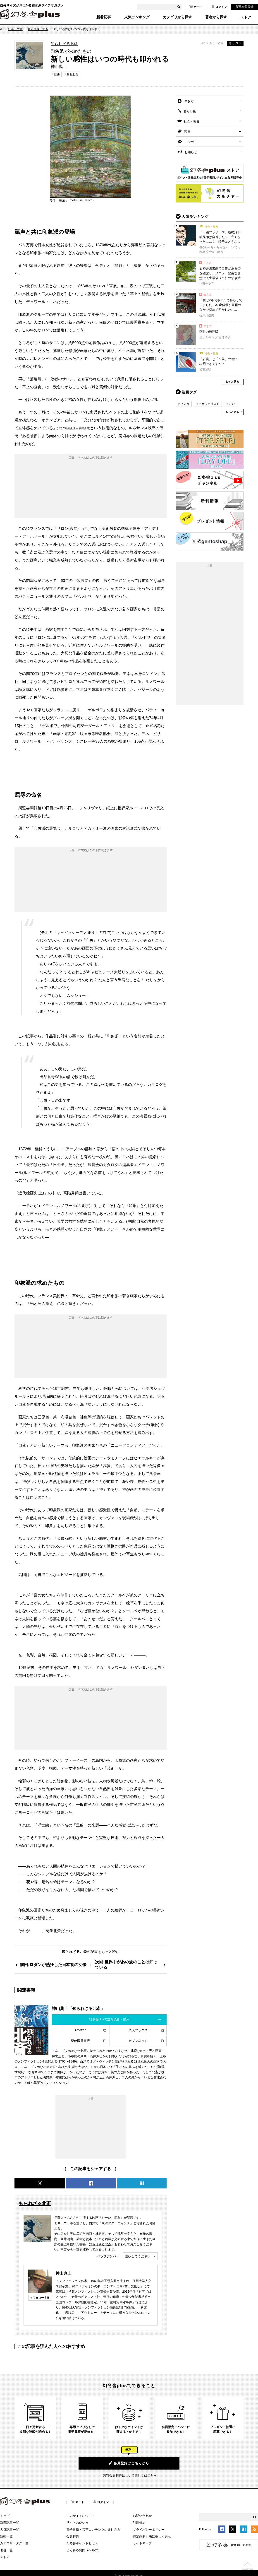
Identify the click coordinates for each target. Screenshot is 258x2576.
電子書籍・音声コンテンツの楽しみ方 (93, 2529)
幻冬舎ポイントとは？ (82, 2543)
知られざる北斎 (38, 29)
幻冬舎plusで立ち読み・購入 (109, 2019)
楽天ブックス (138, 2030)
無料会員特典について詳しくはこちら (130, 2475)
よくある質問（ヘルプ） (83, 2550)
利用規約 (139, 2522)
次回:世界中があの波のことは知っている (126, 1964)
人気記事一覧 (9, 2529)
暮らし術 (190, 111)
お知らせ (190, 152)
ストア (245, 17)
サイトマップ (142, 2543)
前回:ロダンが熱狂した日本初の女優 (53, 1964)
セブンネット (138, 2041)
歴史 (57, 74)
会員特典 (72, 2536)
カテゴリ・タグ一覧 (14, 2543)
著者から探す (216, 17)
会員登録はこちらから (129, 2463)
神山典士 (63, 2273)
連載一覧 (6, 2536)
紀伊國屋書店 (80, 2041)
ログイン (219, 7)
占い (232, 403)
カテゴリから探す (177, 17)
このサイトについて (80, 2516)
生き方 (189, 101)
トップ (5, 2516)
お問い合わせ (142, 2516)
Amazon (80, 2030)
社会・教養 (15, 29)
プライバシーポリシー (149, 2529)
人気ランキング (137, 17)
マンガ (189, 142)
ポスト (235, 43)
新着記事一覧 (9, 2522)
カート (196, 7)
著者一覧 (6, 2550)
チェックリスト (209, 403)
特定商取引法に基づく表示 (152, 2536)
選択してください (137, 2256)
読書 (187, 131)
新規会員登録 (244, 6)
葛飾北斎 (72, 74)
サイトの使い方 (77, 2522)
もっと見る (232, 381)
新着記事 (103, 17)
